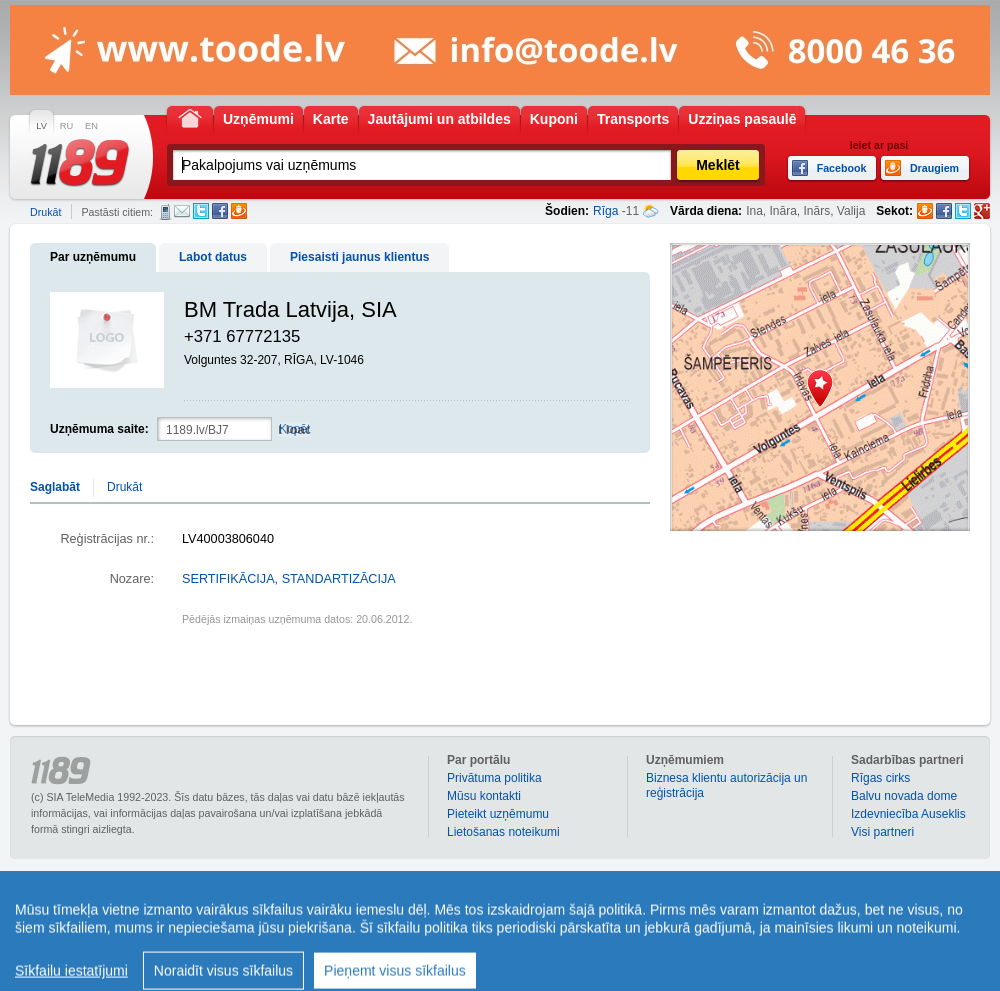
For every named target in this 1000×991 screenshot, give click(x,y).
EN (91, 126)
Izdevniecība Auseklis (908, 814)
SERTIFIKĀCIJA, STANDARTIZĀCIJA (289, 579)
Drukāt (45, 212)
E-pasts (182, 211)
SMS (165, 212)
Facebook (220, 211)
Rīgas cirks (880, 778)
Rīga (605, 211)
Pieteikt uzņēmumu (498, 814)
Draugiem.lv (239, 211)
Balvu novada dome (904, 796)
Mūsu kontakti (484, 796)
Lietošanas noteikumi (503, 832)
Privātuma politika (494, 778)
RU (66, 126)
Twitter (201, 211)
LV (41, 126)
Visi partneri (882, 832)
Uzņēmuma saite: (99, 429)
